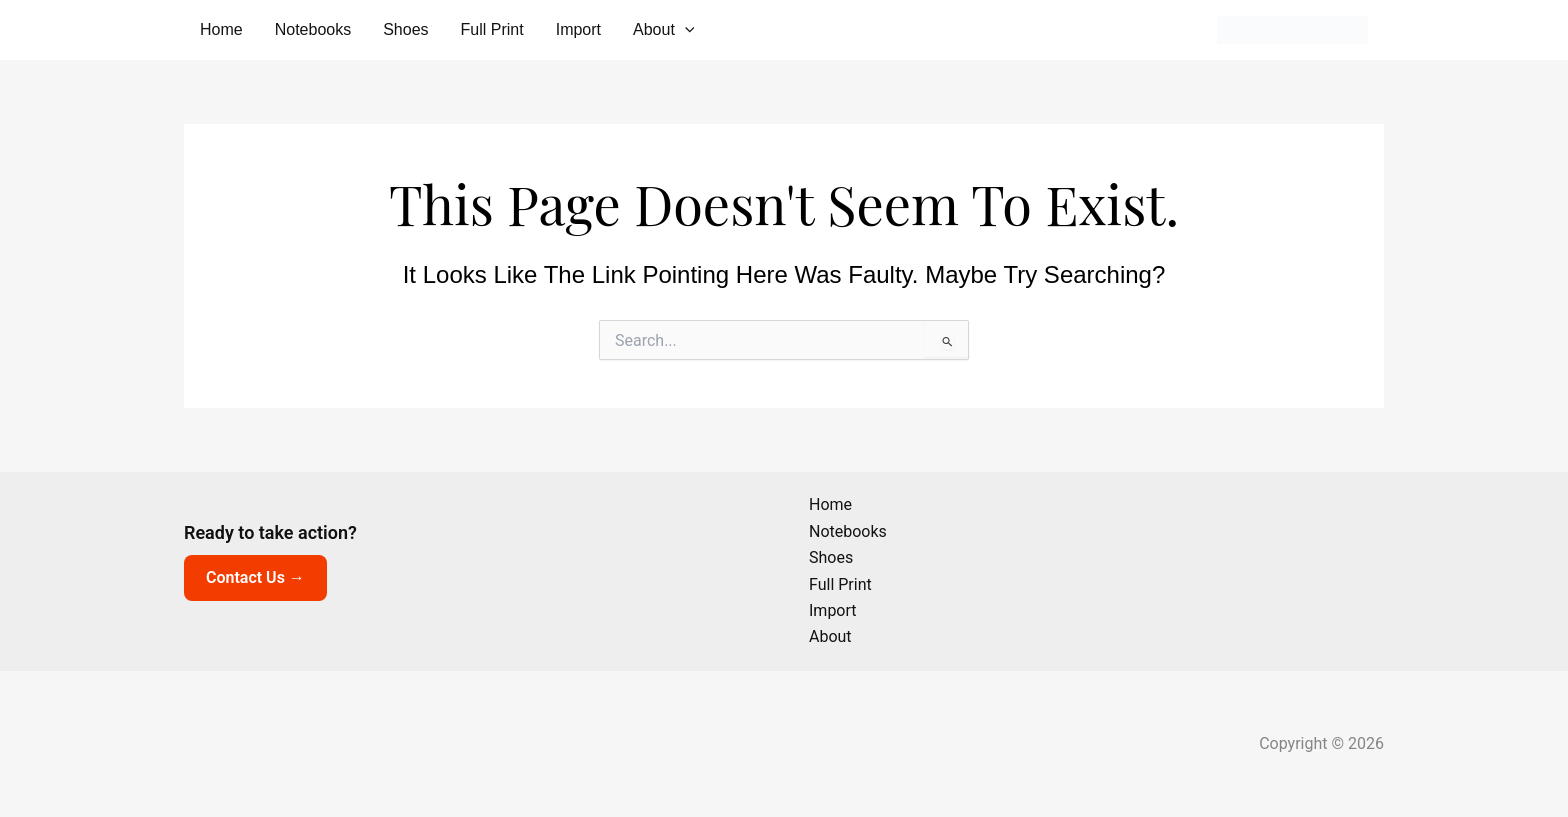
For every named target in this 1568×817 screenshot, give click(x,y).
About (663, 30)
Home (221, 29)
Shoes (405, 29)
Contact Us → (255, 577)
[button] (685, 30)
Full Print (492, 29)
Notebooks (313, 29)
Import (578, 29)
